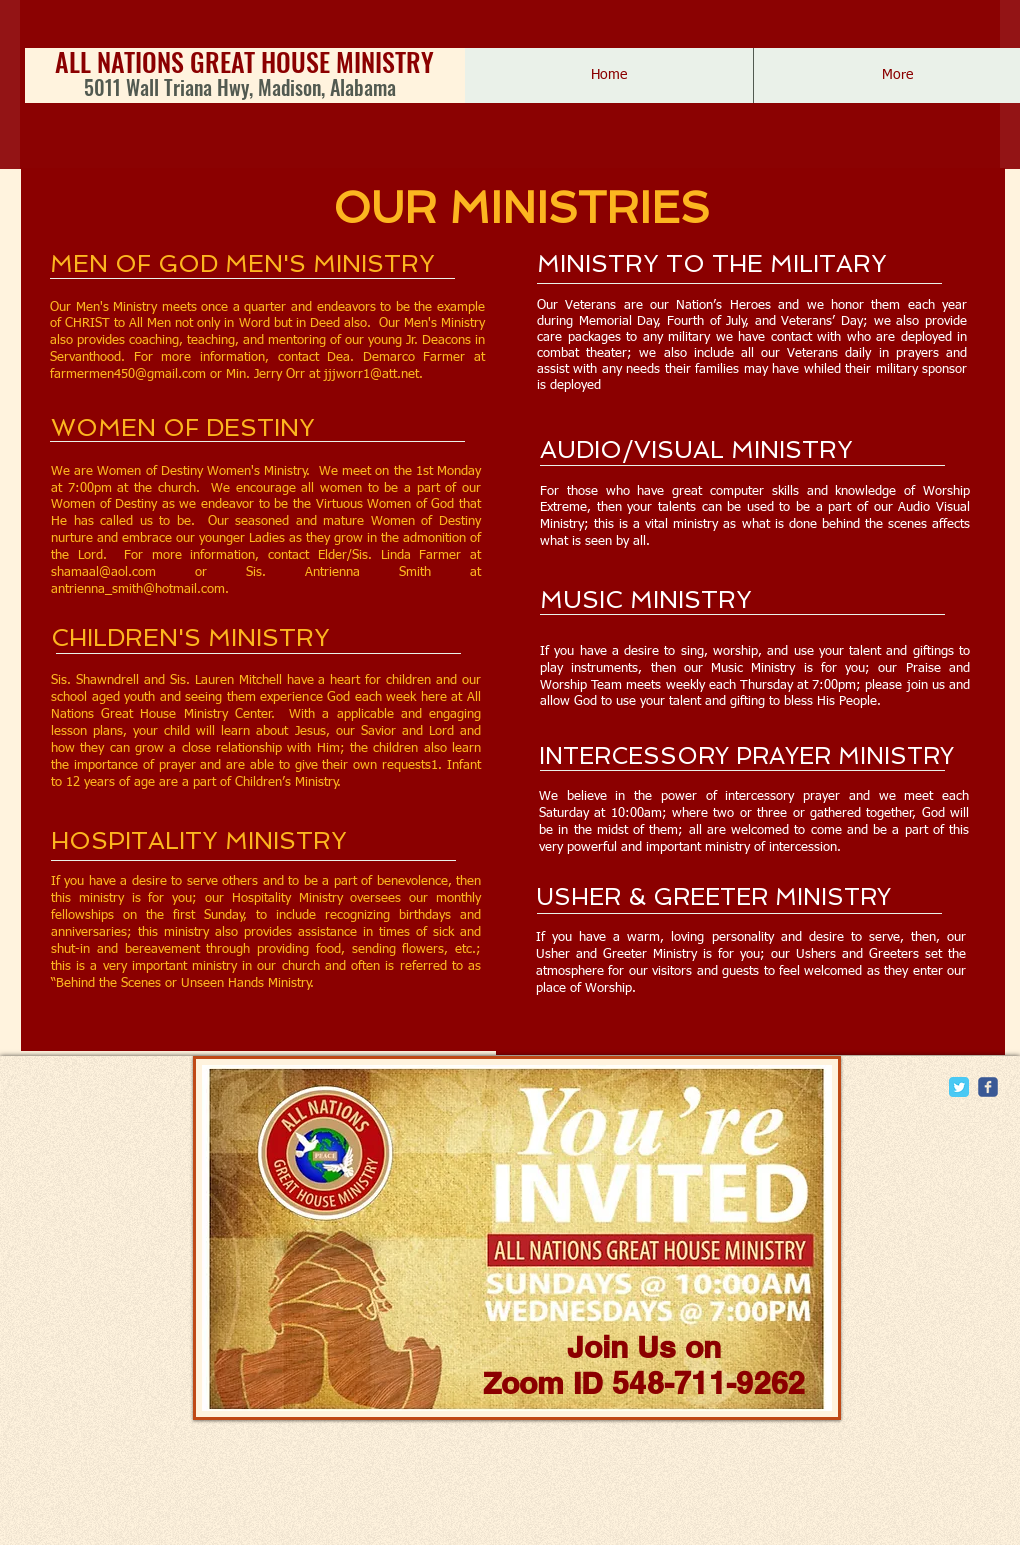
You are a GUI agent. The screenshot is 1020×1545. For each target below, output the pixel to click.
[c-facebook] (988, 1087)
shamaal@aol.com (103, 572)
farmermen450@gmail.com (128, 374)
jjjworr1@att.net (371, 374)
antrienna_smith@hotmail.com (138, 589)
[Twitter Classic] (959, 1087)
